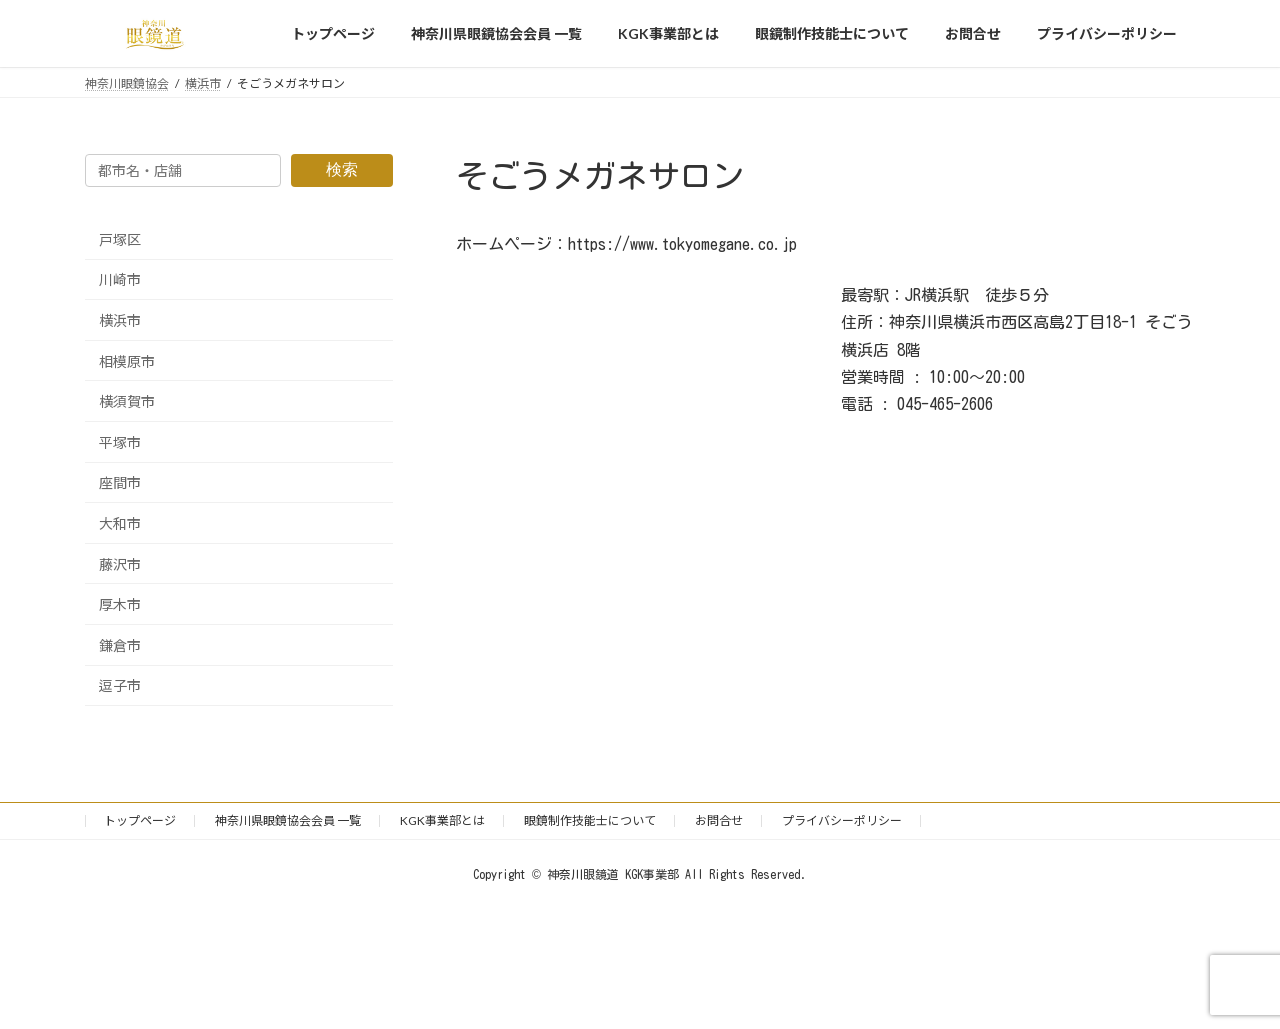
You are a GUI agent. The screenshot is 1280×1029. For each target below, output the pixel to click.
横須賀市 (127, 401)
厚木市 (120, 604)
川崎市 (120, 280)
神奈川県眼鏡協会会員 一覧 (288, 820)
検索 (342, 169)
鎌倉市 (120, 645)
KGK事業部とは (442, 820)
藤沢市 (120, 564)
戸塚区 (120, 239)
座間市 (120, 483)
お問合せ (719, 820)
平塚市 (120, 442)
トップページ (140, 820)
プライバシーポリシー (842, 820)
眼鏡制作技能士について (590, 820)
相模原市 (127, 361)
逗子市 (120, 686)
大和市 (120, 523)
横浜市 (120, 320)
